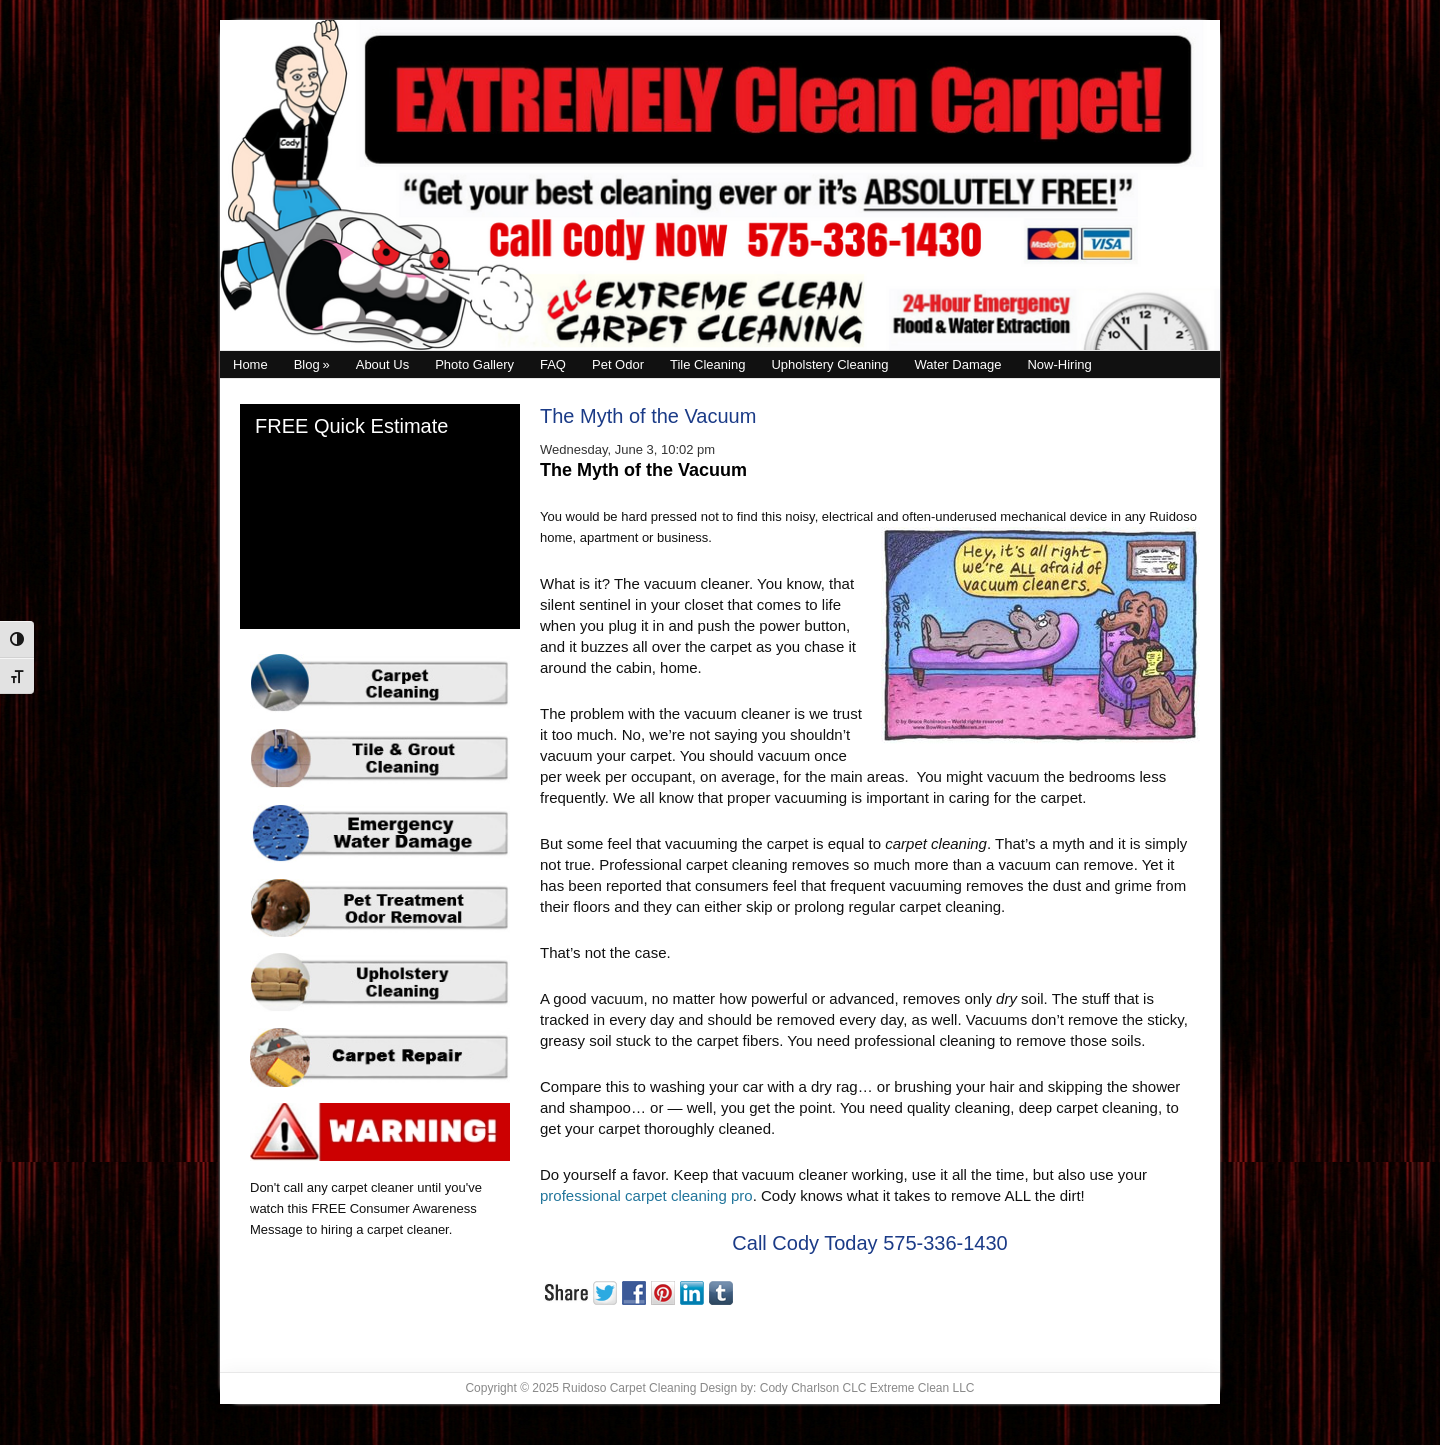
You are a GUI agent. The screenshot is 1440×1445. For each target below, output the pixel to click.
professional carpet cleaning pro (646, 1195)
